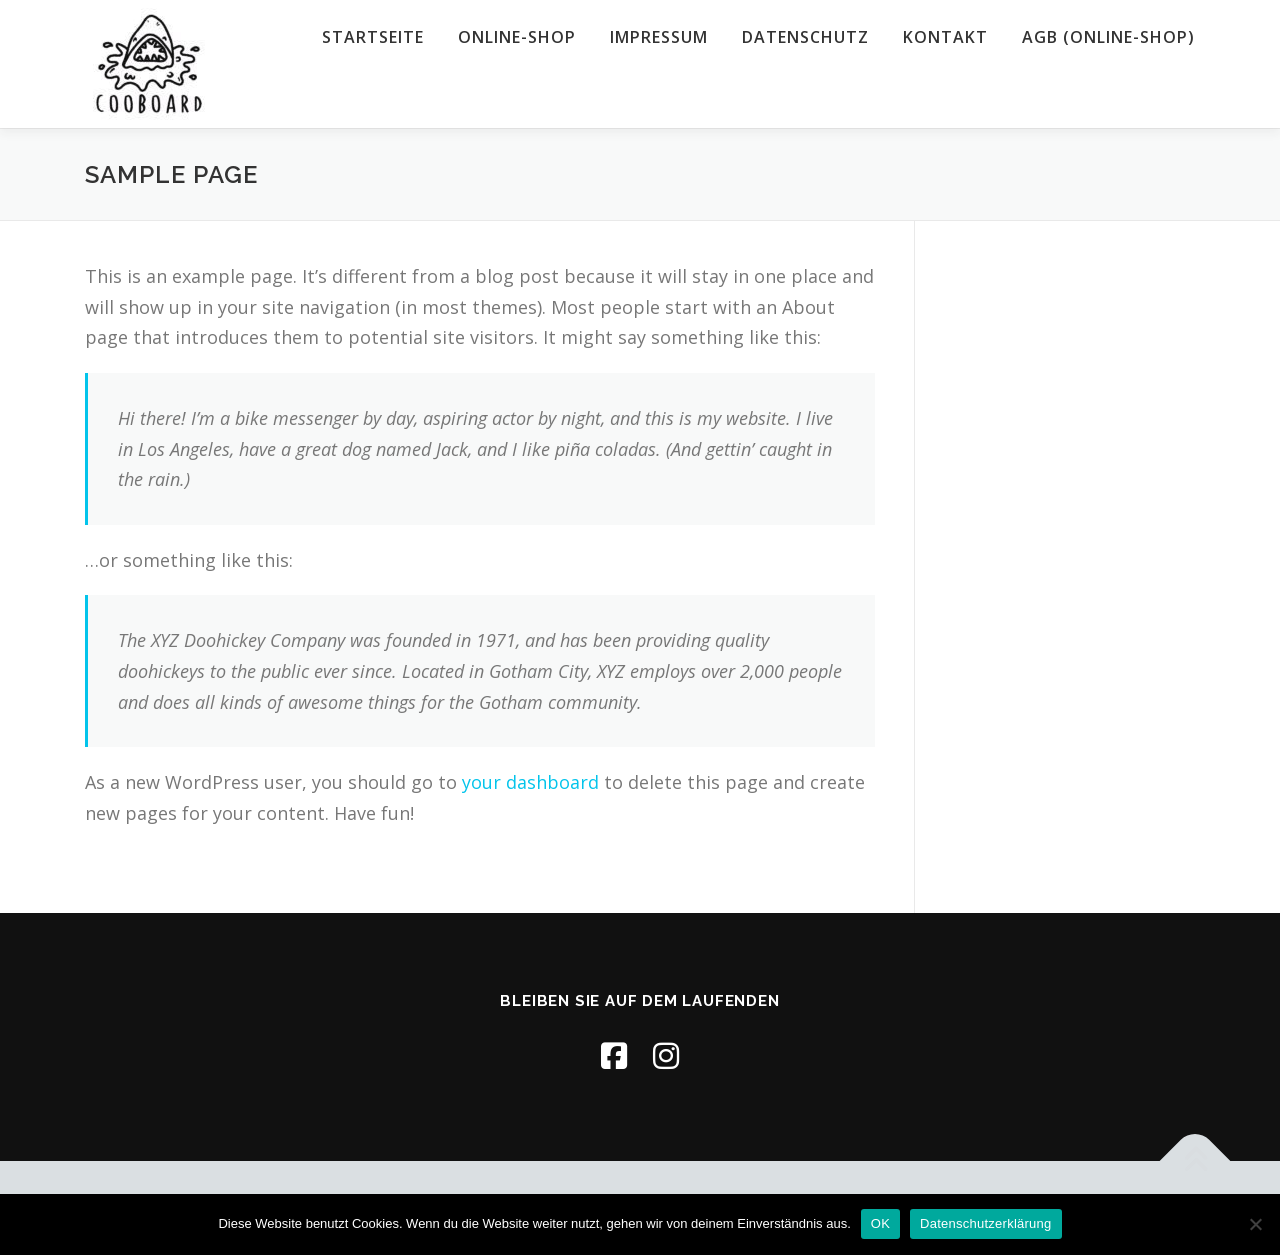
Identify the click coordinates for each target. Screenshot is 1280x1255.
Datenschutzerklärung (985, 1223)
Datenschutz (805, 37)
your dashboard (530, 782)
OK (880, 1223)
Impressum (659, 37)
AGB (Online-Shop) (1108, 37)
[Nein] (1255, 1224)
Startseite (373, 37)
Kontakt (945, 37)
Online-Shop (517, 37)
